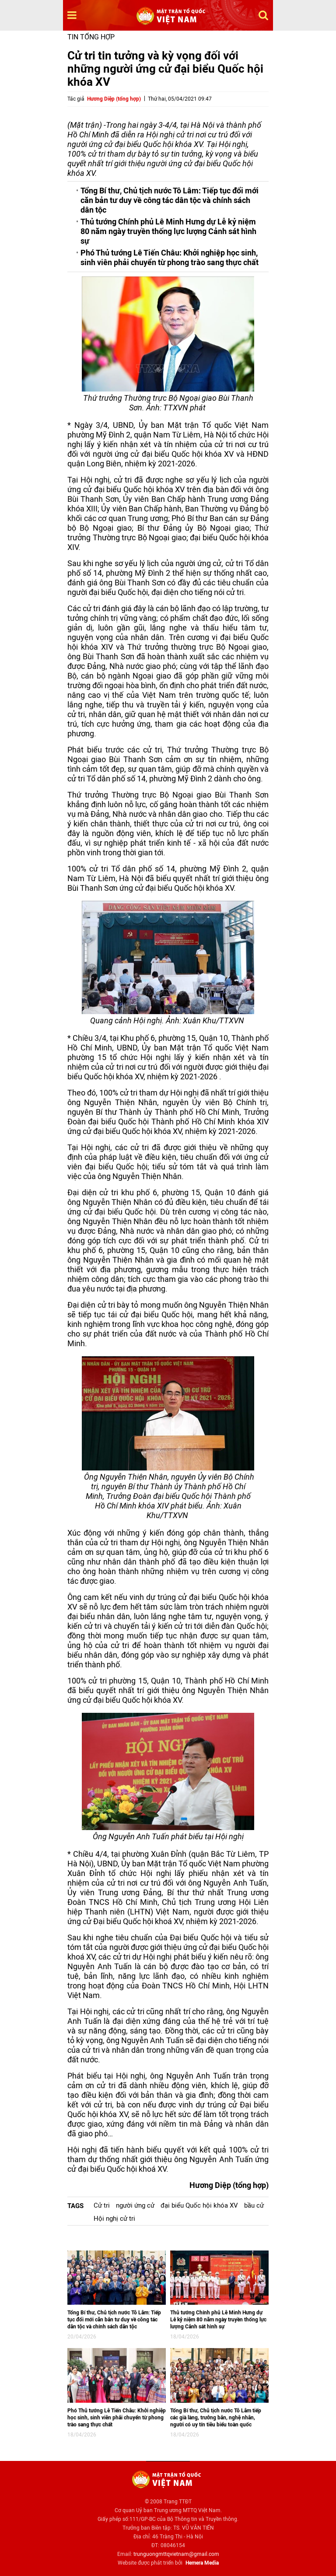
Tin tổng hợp (91, 37)
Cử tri (102, 2205)
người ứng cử (135, 2205)
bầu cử (254, 2205)
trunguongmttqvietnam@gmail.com (176, 2554)
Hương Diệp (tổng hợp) (114, 99)
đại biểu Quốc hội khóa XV (199, 2205)
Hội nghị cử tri (114, 2218)
